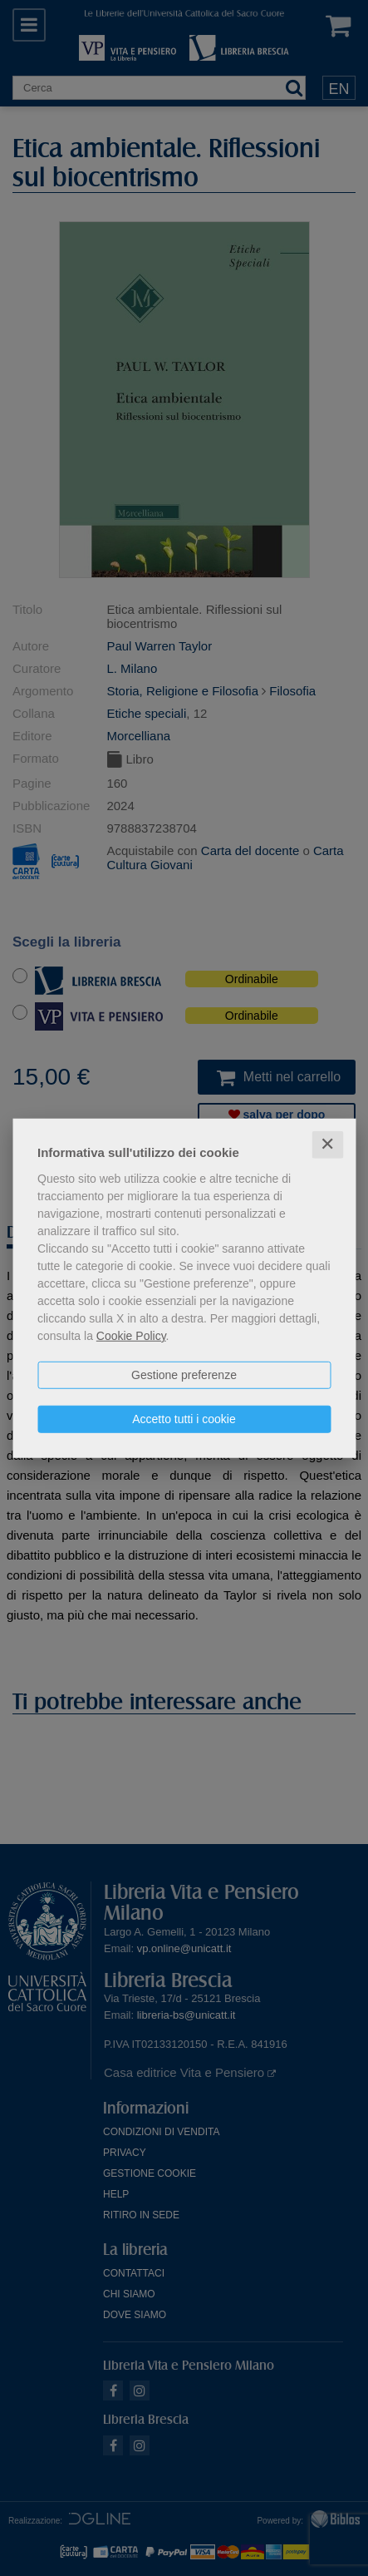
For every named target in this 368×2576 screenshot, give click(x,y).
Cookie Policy (131, 1335)
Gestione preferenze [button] (184, 1375)
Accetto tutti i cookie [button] (184, 1419)
